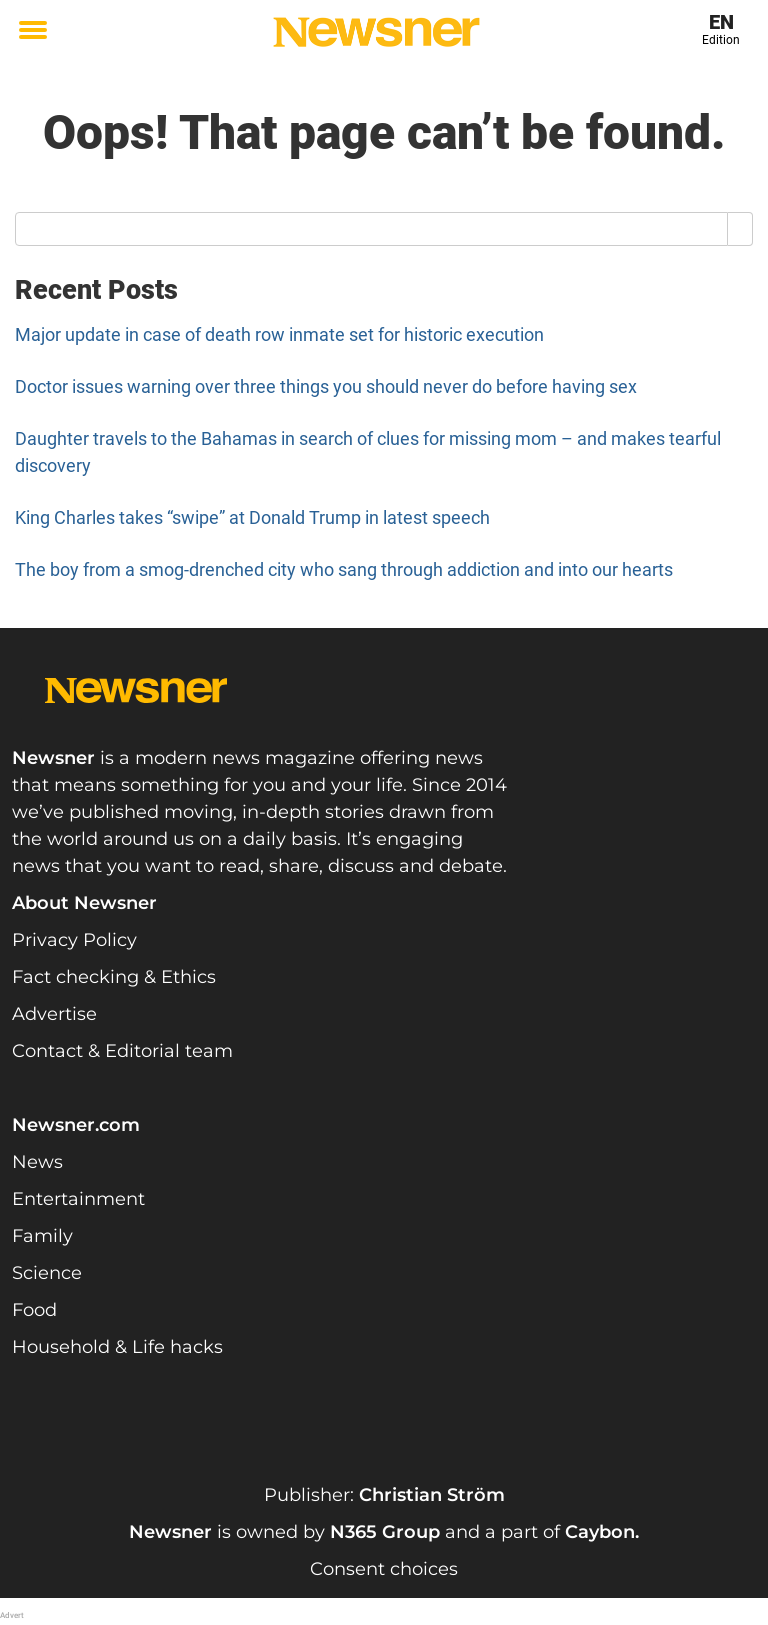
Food (34, 1310)
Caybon (600, 1532)
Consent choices (384, 1569)
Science (47, 1273)
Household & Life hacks (117, 1347)
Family (42, 1236)
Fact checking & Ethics (114, 977)
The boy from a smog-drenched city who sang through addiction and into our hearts (344, 569)
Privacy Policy (74, 940)
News (37, 1162)
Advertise (54, 1014)
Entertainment (78, 1199)
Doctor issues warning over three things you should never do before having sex (326, 386)
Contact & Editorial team (122, 1051)
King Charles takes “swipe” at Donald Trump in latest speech (252, 517)
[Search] (740, 229)
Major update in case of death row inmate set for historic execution (279, 334)
